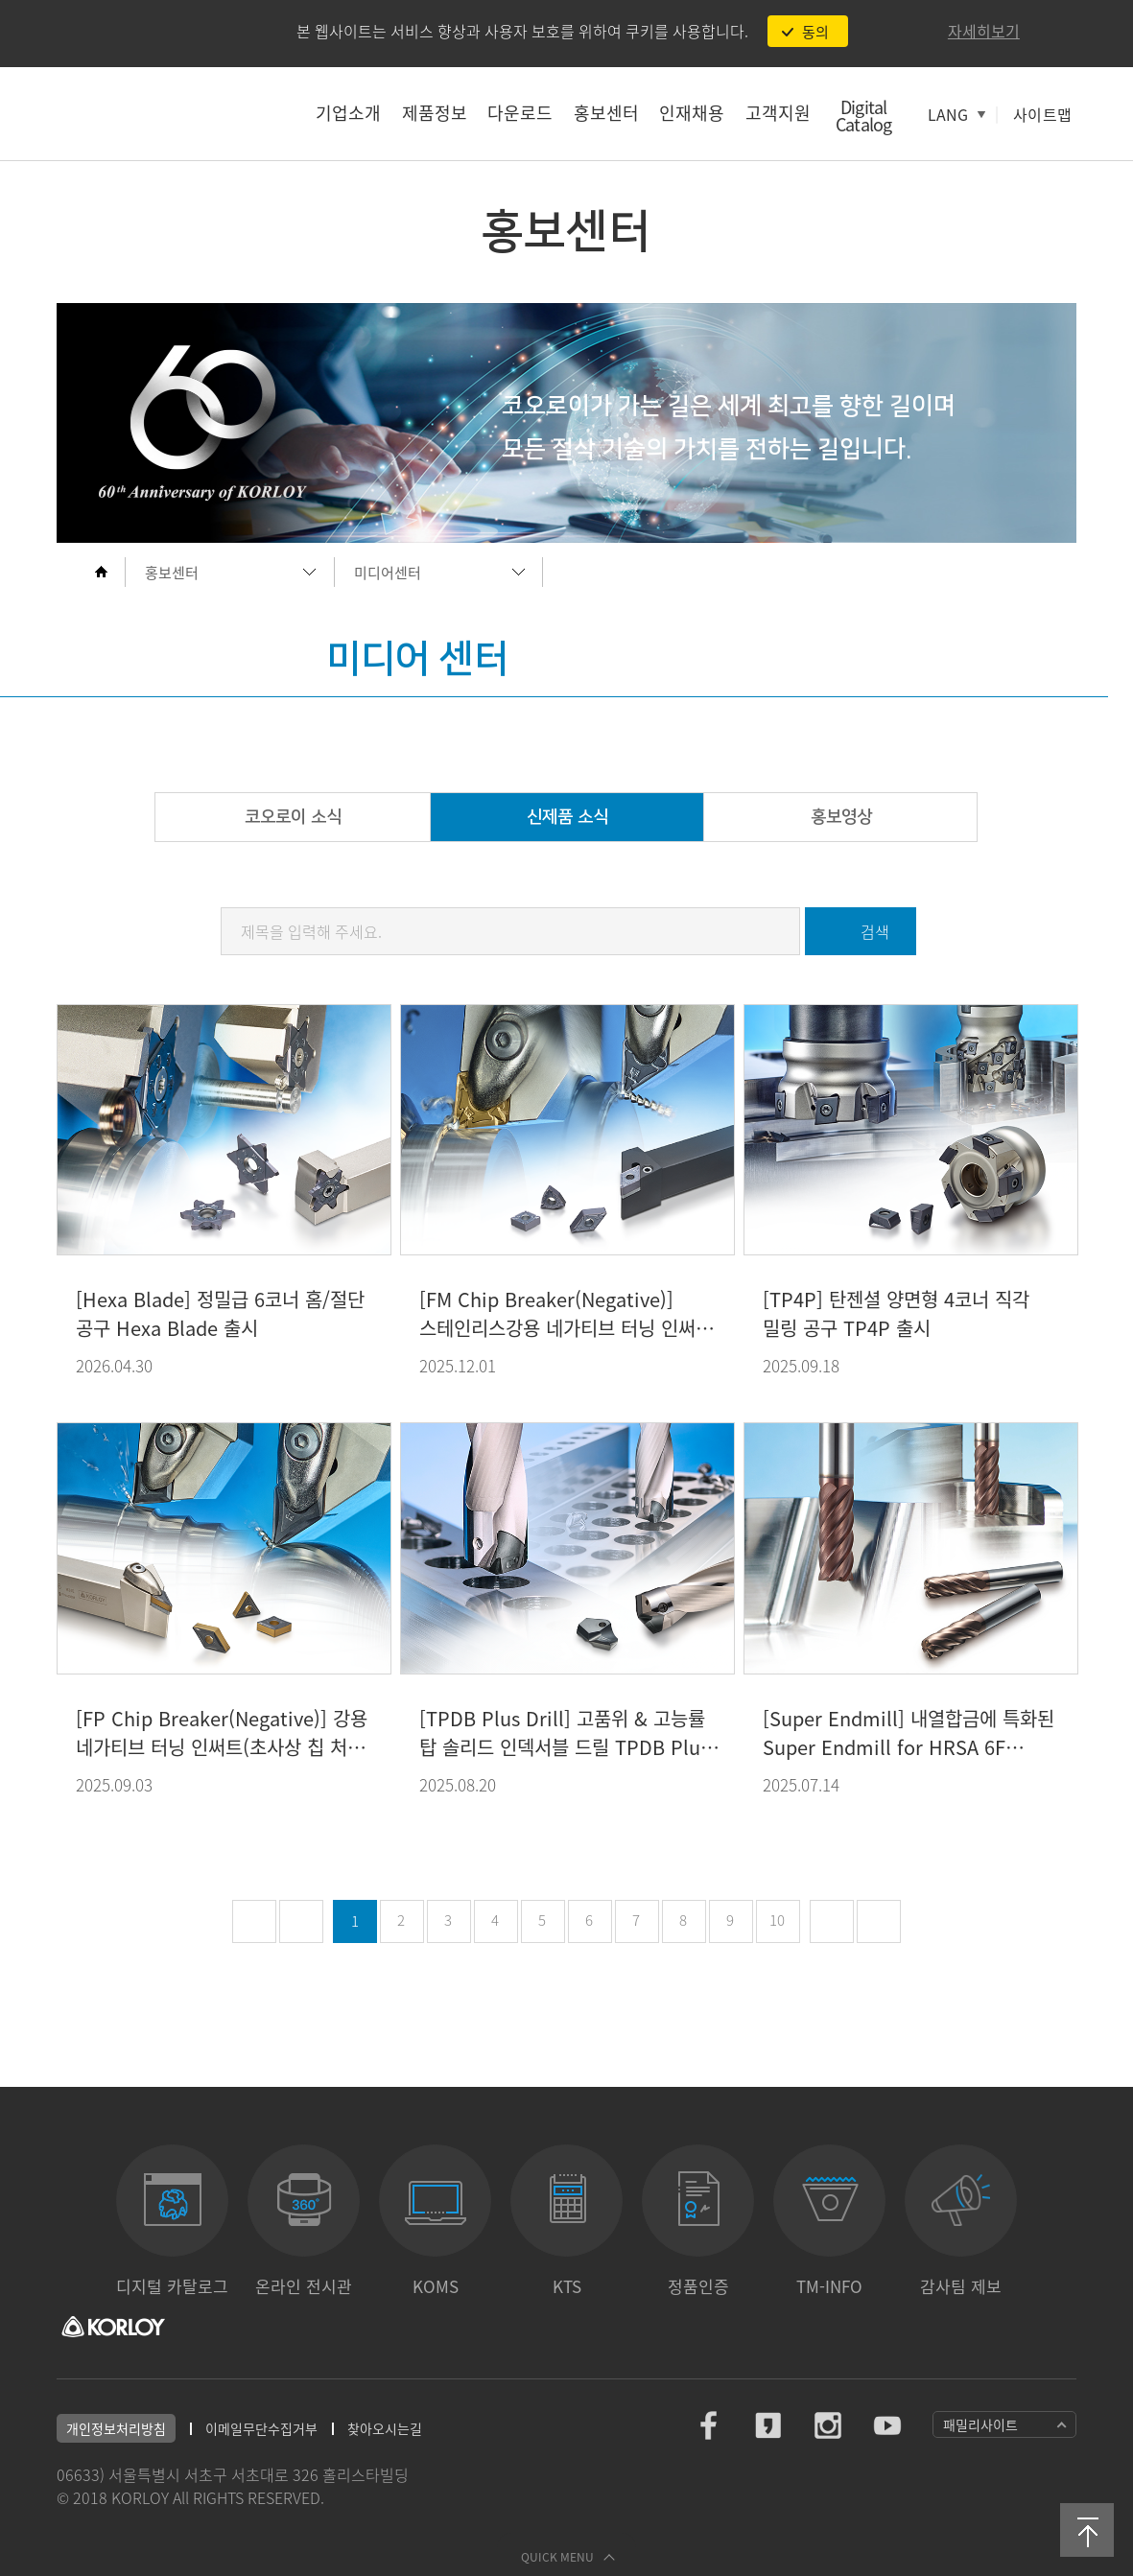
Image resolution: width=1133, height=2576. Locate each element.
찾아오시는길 (384, 2428)
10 (777, 1920)
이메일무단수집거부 (261, 2428)
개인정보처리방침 (116, 2428)
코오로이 (158, 113)
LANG (948, 114)
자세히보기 (984, 30)
